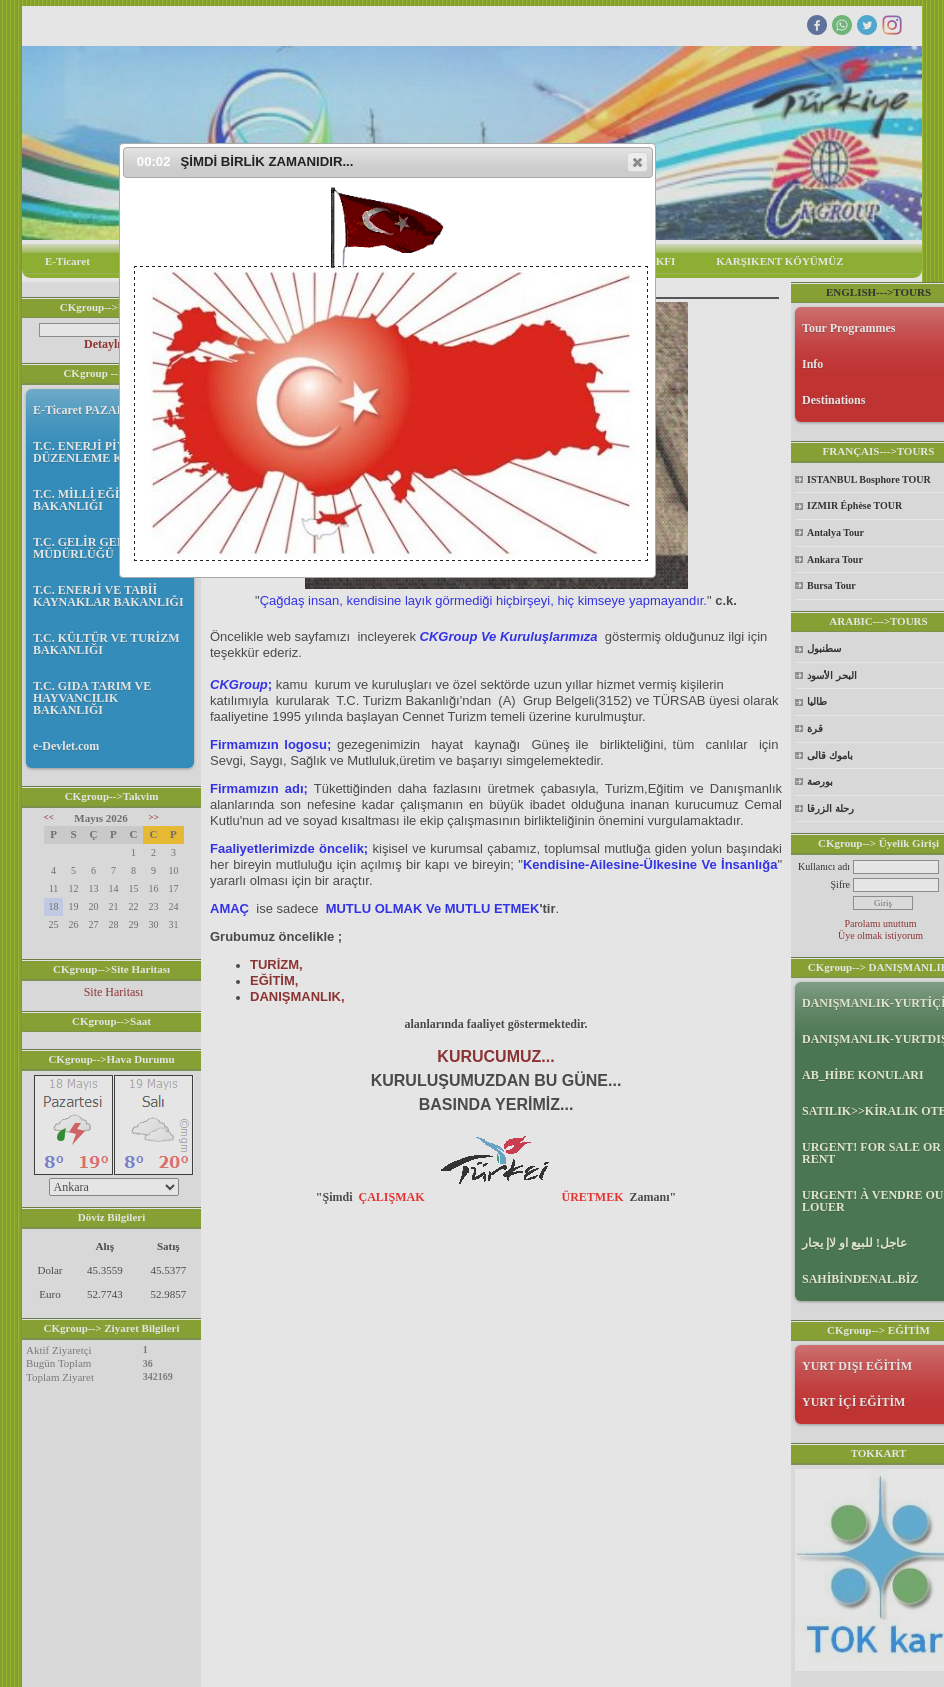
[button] (637, 162)
